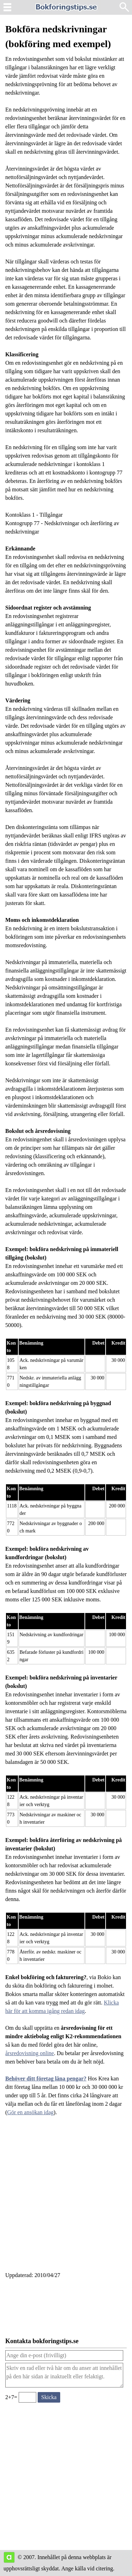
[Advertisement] (66, 2198)
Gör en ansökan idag (30, 2112)
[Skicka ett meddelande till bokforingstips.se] (49, 2397)
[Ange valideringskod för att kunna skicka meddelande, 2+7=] (27, 2397)
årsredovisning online (29, 2053)
